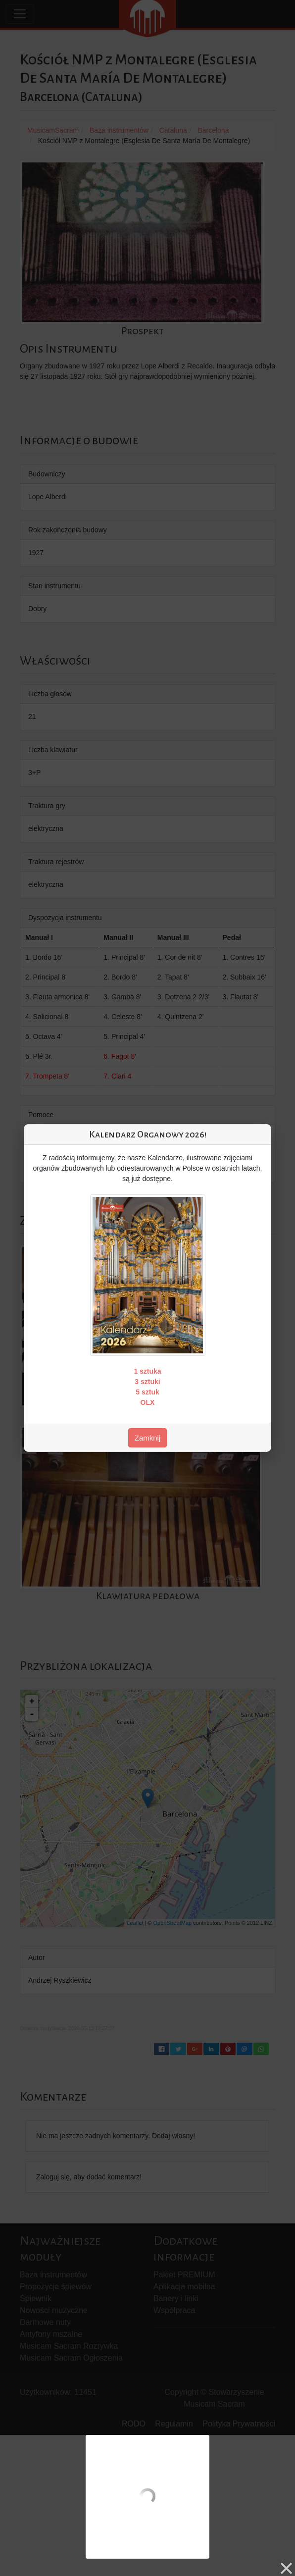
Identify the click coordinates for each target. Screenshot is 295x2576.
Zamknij (148, 1438)
